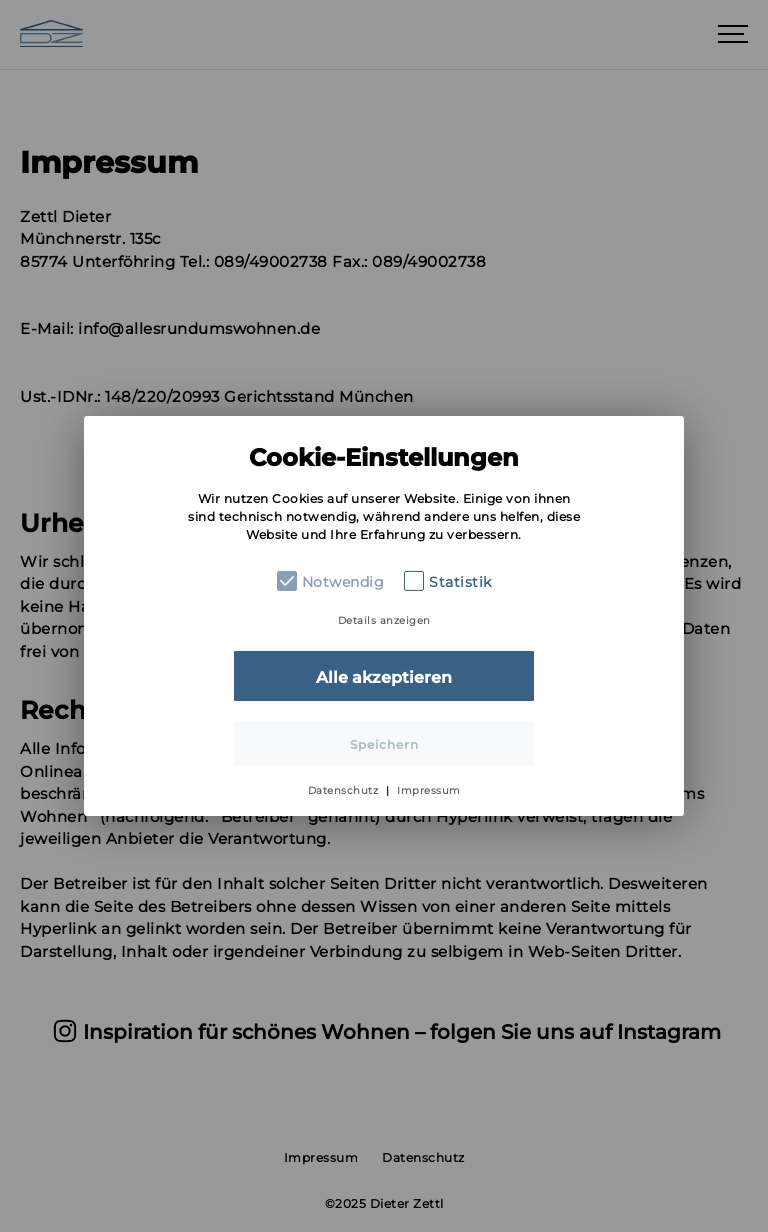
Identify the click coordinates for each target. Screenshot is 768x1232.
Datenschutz (343, 790)
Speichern (384, 744)
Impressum (429, 790)
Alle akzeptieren (384, 677)
